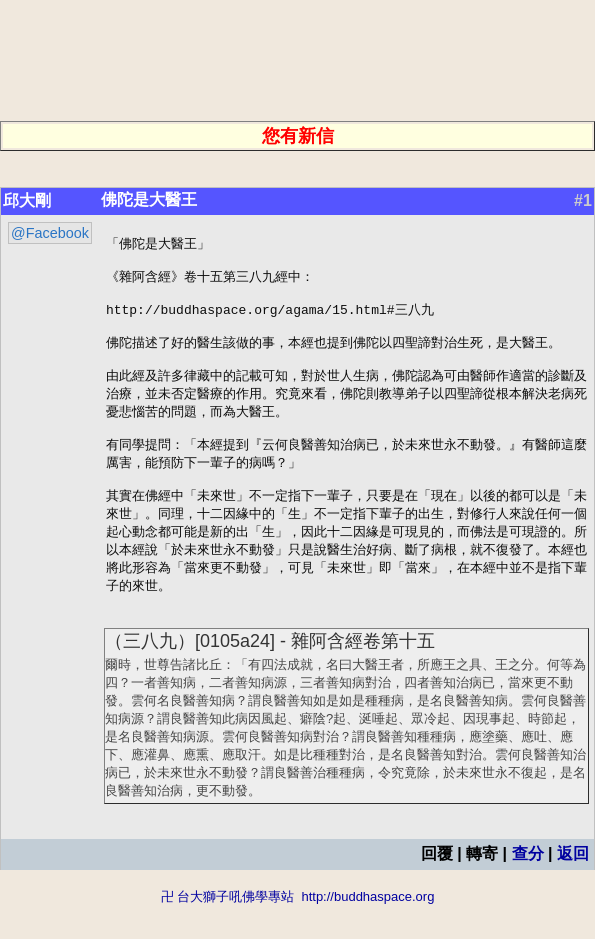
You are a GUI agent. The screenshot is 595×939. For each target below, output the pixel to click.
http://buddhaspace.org (367, 929)
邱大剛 (27, 200)
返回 (573, 886)
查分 (528, 886)
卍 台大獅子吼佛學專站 (228, 929)
